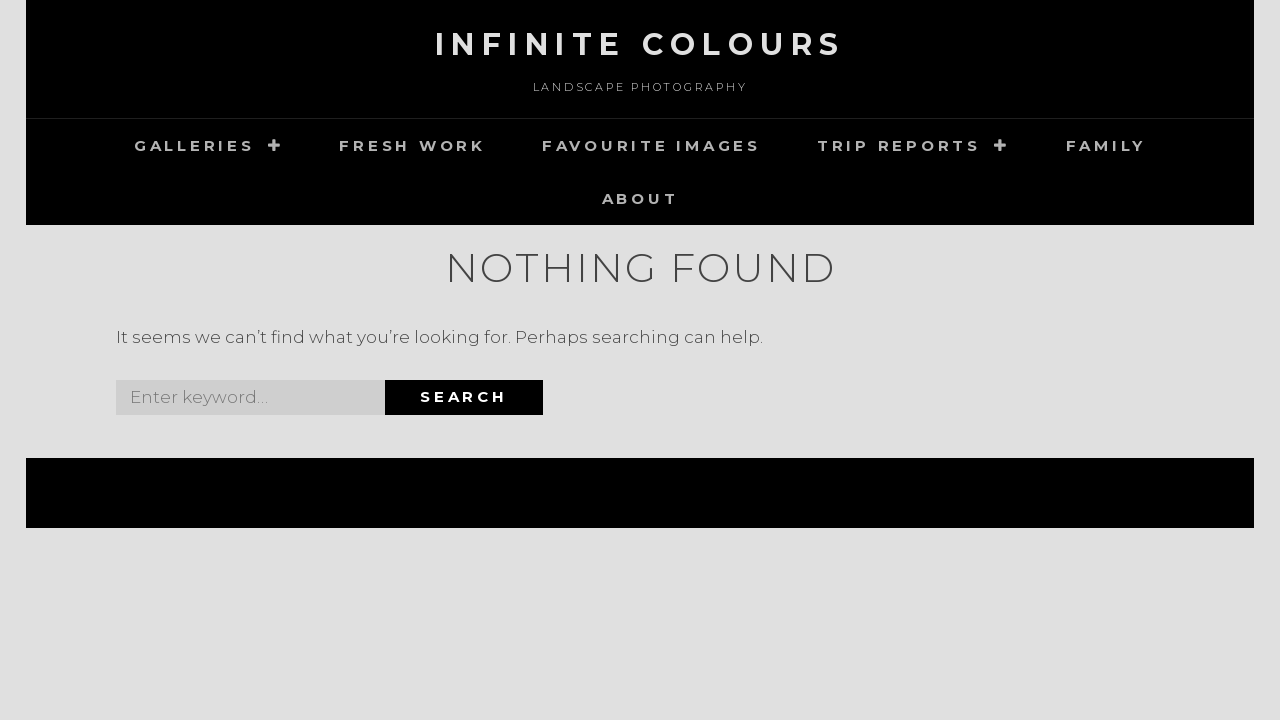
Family (1106, 145)
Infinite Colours (640, 44)
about (640, 198)
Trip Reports (899, 145)
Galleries (194, 145)
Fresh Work (412, 145)
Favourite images (651, 145)
